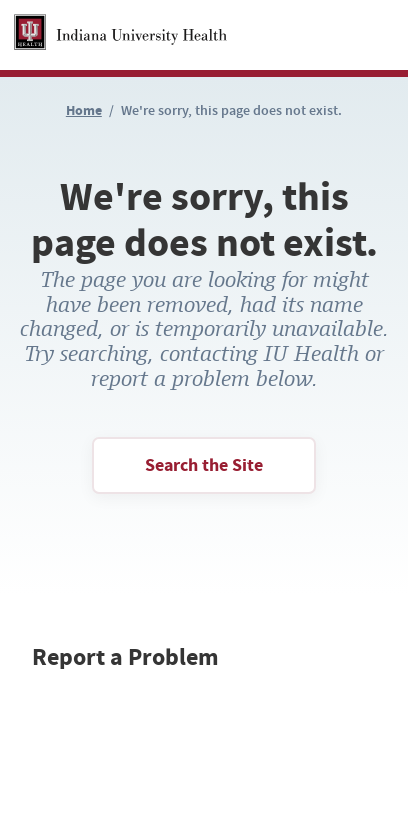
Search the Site (204, 465)
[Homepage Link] (120, 35)
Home (84, 110)
